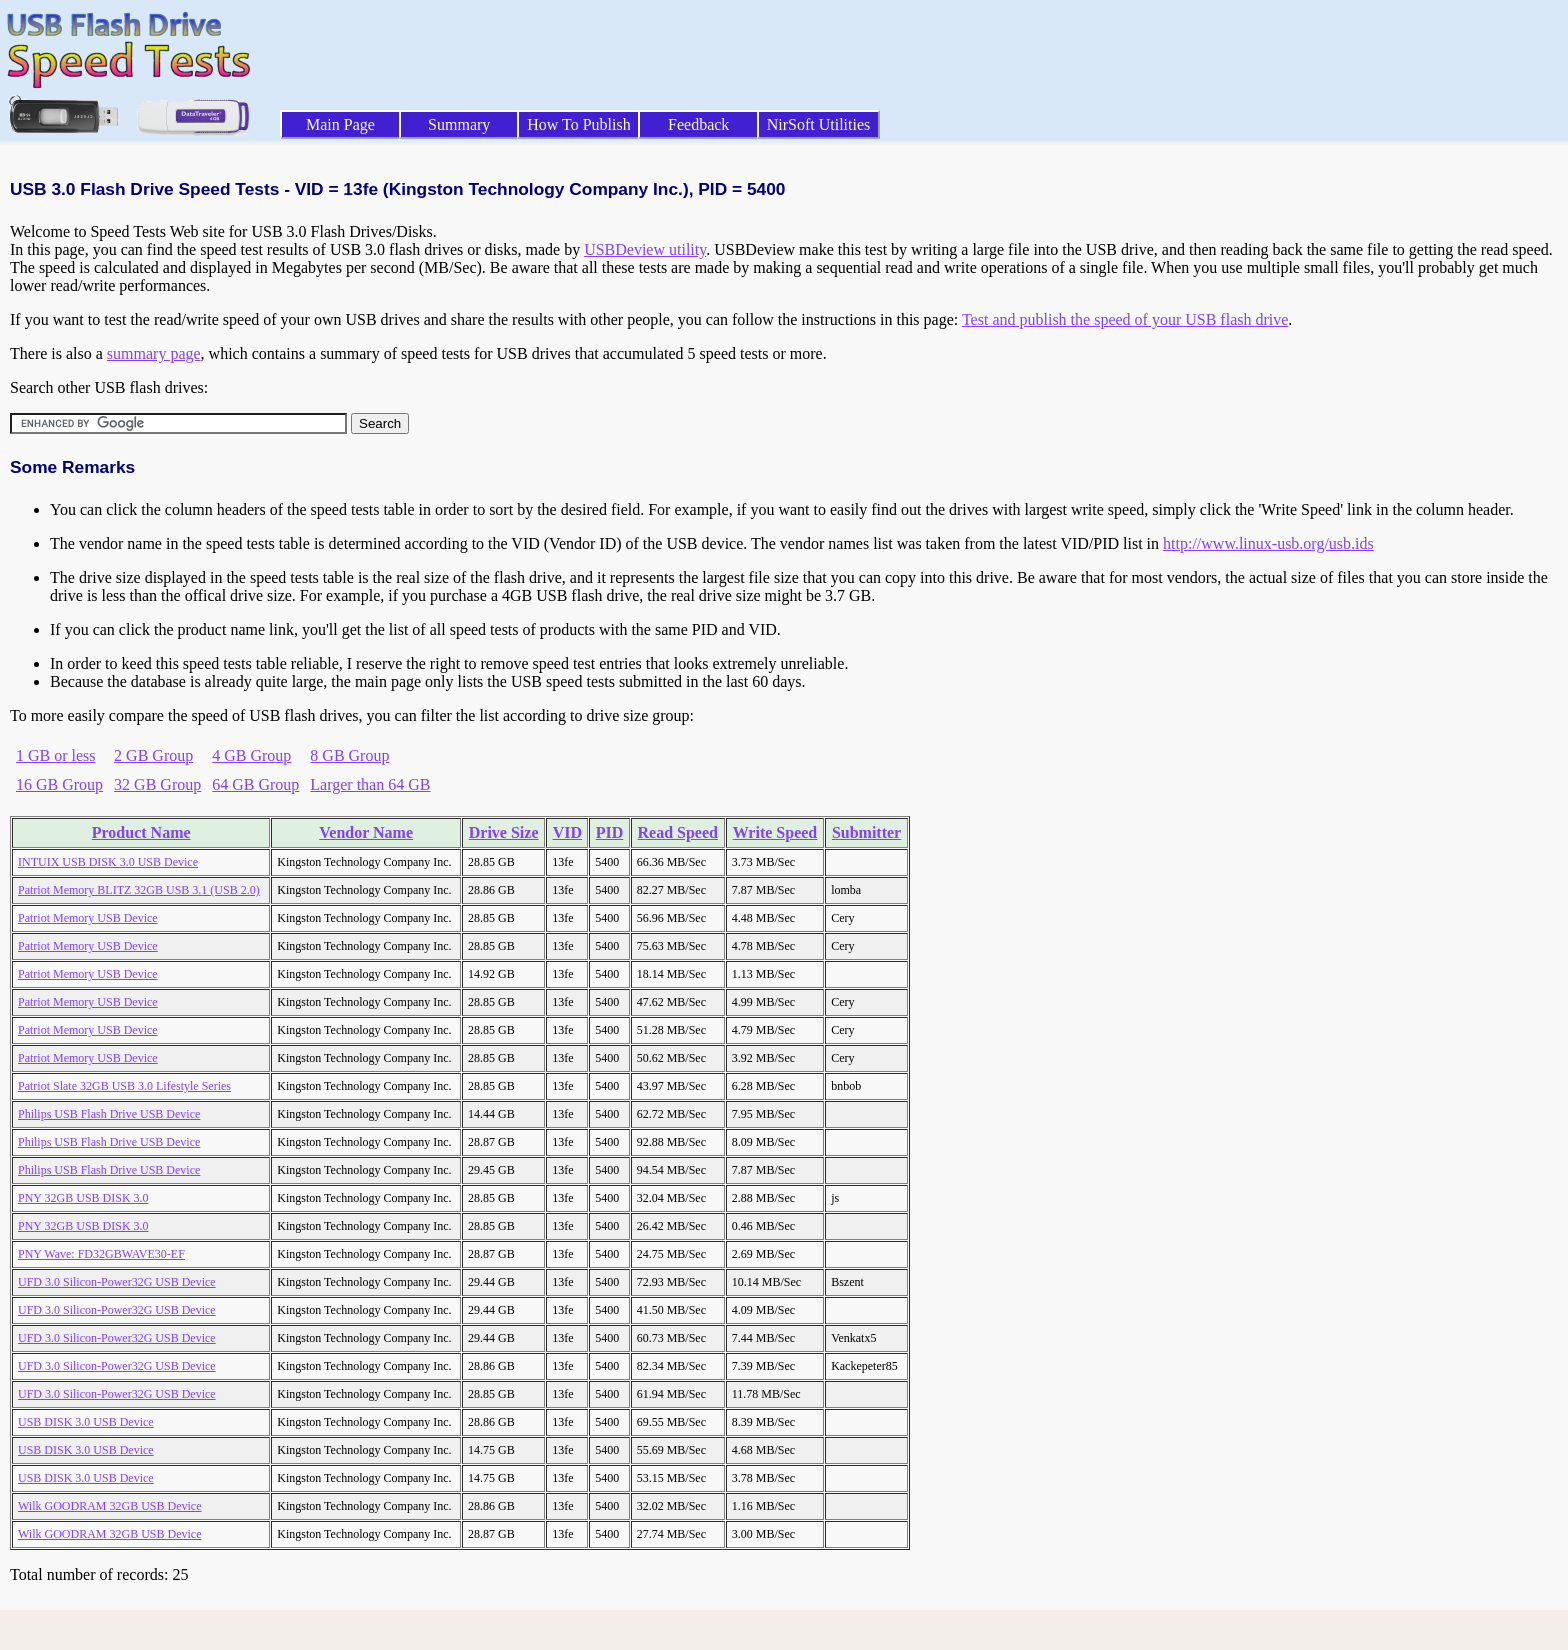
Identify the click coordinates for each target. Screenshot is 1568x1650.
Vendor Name (366, 832)
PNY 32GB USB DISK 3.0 (83, 1198)
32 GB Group (157, 784)
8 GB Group (349, 755)
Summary (459, 124)
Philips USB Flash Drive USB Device (109, 1114)
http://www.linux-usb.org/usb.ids (1268, 543)
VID (567, 832)
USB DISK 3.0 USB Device (86, 1422)
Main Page (340, 124)
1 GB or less (56, 755)
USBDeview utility (645, 249)
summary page (154, 353)
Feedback (698, 124)
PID (610, 832)
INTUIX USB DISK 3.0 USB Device (108, 862)
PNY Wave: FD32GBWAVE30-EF (101, 1254)
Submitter (866, 832)
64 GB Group (255, 784)
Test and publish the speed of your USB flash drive (1125, 319)
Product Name (141, 832)
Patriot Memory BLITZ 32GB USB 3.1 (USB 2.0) (139, 890)
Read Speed (677, 832)
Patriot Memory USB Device (88, 918)
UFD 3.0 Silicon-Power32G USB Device (117, 1282)
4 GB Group (251, 755)
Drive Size (504, 832)
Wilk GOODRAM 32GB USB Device (110, 1506)
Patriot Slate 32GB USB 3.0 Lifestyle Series (124, 1086)
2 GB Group (153, 755)
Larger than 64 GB (370, 784)
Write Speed (775, 832)
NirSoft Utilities (819, 124)
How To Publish (579, 124)
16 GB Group (59, 784)
